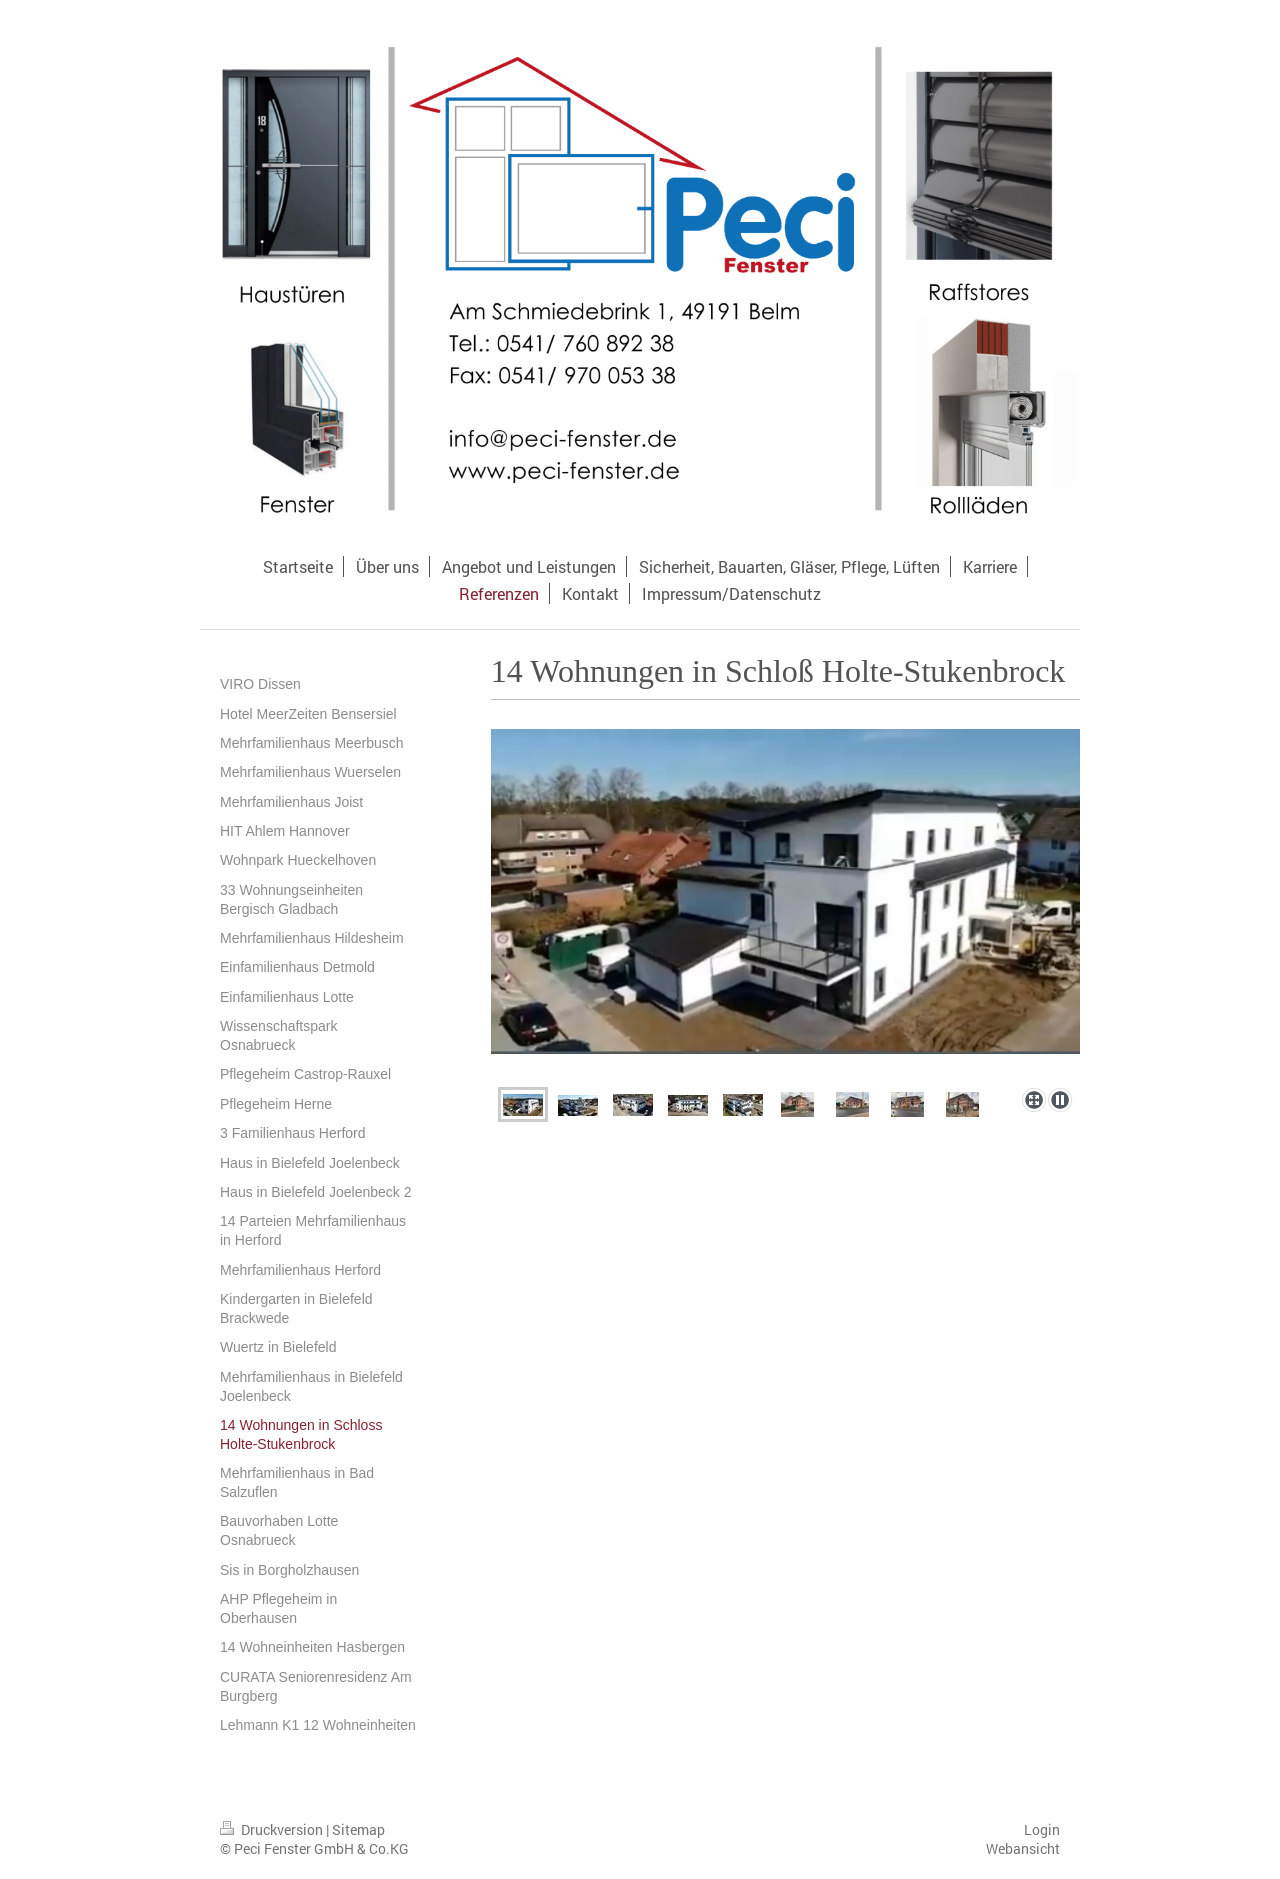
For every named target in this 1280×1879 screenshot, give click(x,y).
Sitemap (358, 1829)
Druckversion (273, 1829)
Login (1042, 1829)
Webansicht (1023, 1848)
